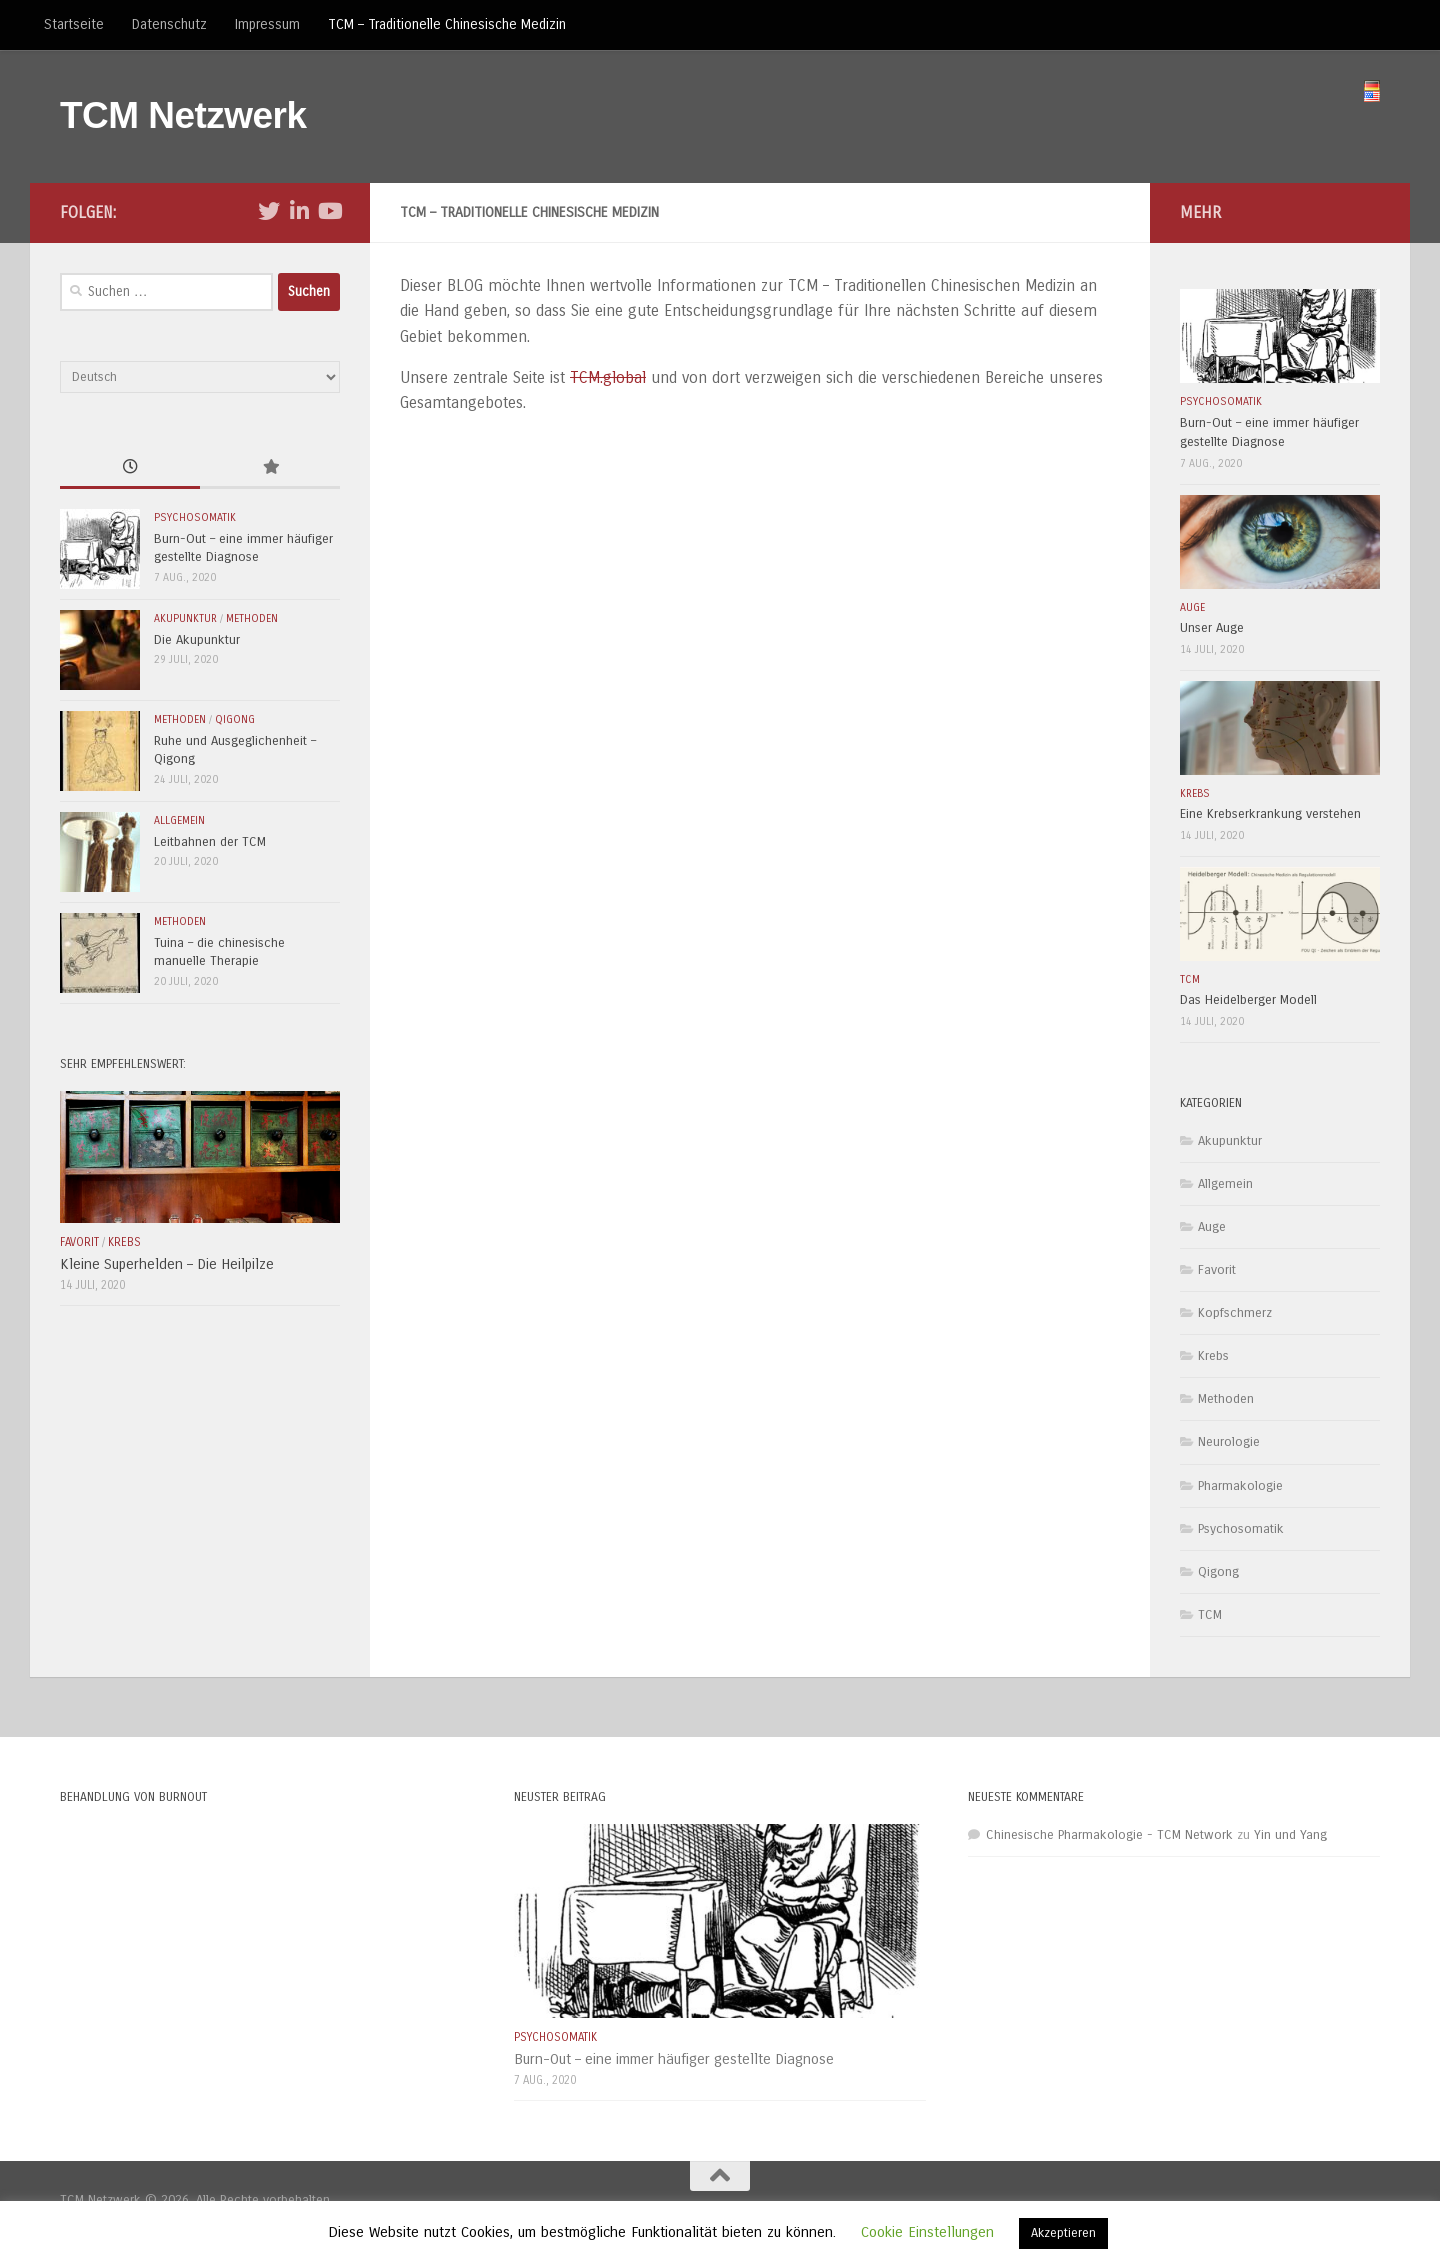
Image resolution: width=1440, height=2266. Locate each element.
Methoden (252, 618)
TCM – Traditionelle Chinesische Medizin (447, 24)
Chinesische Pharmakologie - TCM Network (1109, 1835)
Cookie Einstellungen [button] (927, 2232)
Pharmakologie (1240, 1486)
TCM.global (608, 377)
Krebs (124, 1242)
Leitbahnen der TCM (210, 842)
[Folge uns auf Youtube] (329, 211)
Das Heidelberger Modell (1248, 1000)
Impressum (267, 24)
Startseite (74, 24)
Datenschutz (169, 24)
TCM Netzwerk (183, 115)
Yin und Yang (1290, 1835)
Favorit (79, 1242)
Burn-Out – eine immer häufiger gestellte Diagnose (674, 2059)
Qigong (235, 719)
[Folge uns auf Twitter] (269, 211)
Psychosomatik (195, 517)
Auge (1192, 607)
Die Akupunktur (197, 640)
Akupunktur (185, 618)
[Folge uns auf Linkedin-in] (299, 211)
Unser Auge (1212, 628)
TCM (1190, 979)
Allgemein (179, 820)
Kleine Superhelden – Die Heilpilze (167, 1264)
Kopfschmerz (1235, 1313)
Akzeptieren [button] (1063, 2233)
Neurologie (1229, 1442)
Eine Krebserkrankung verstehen (1270, 814)
